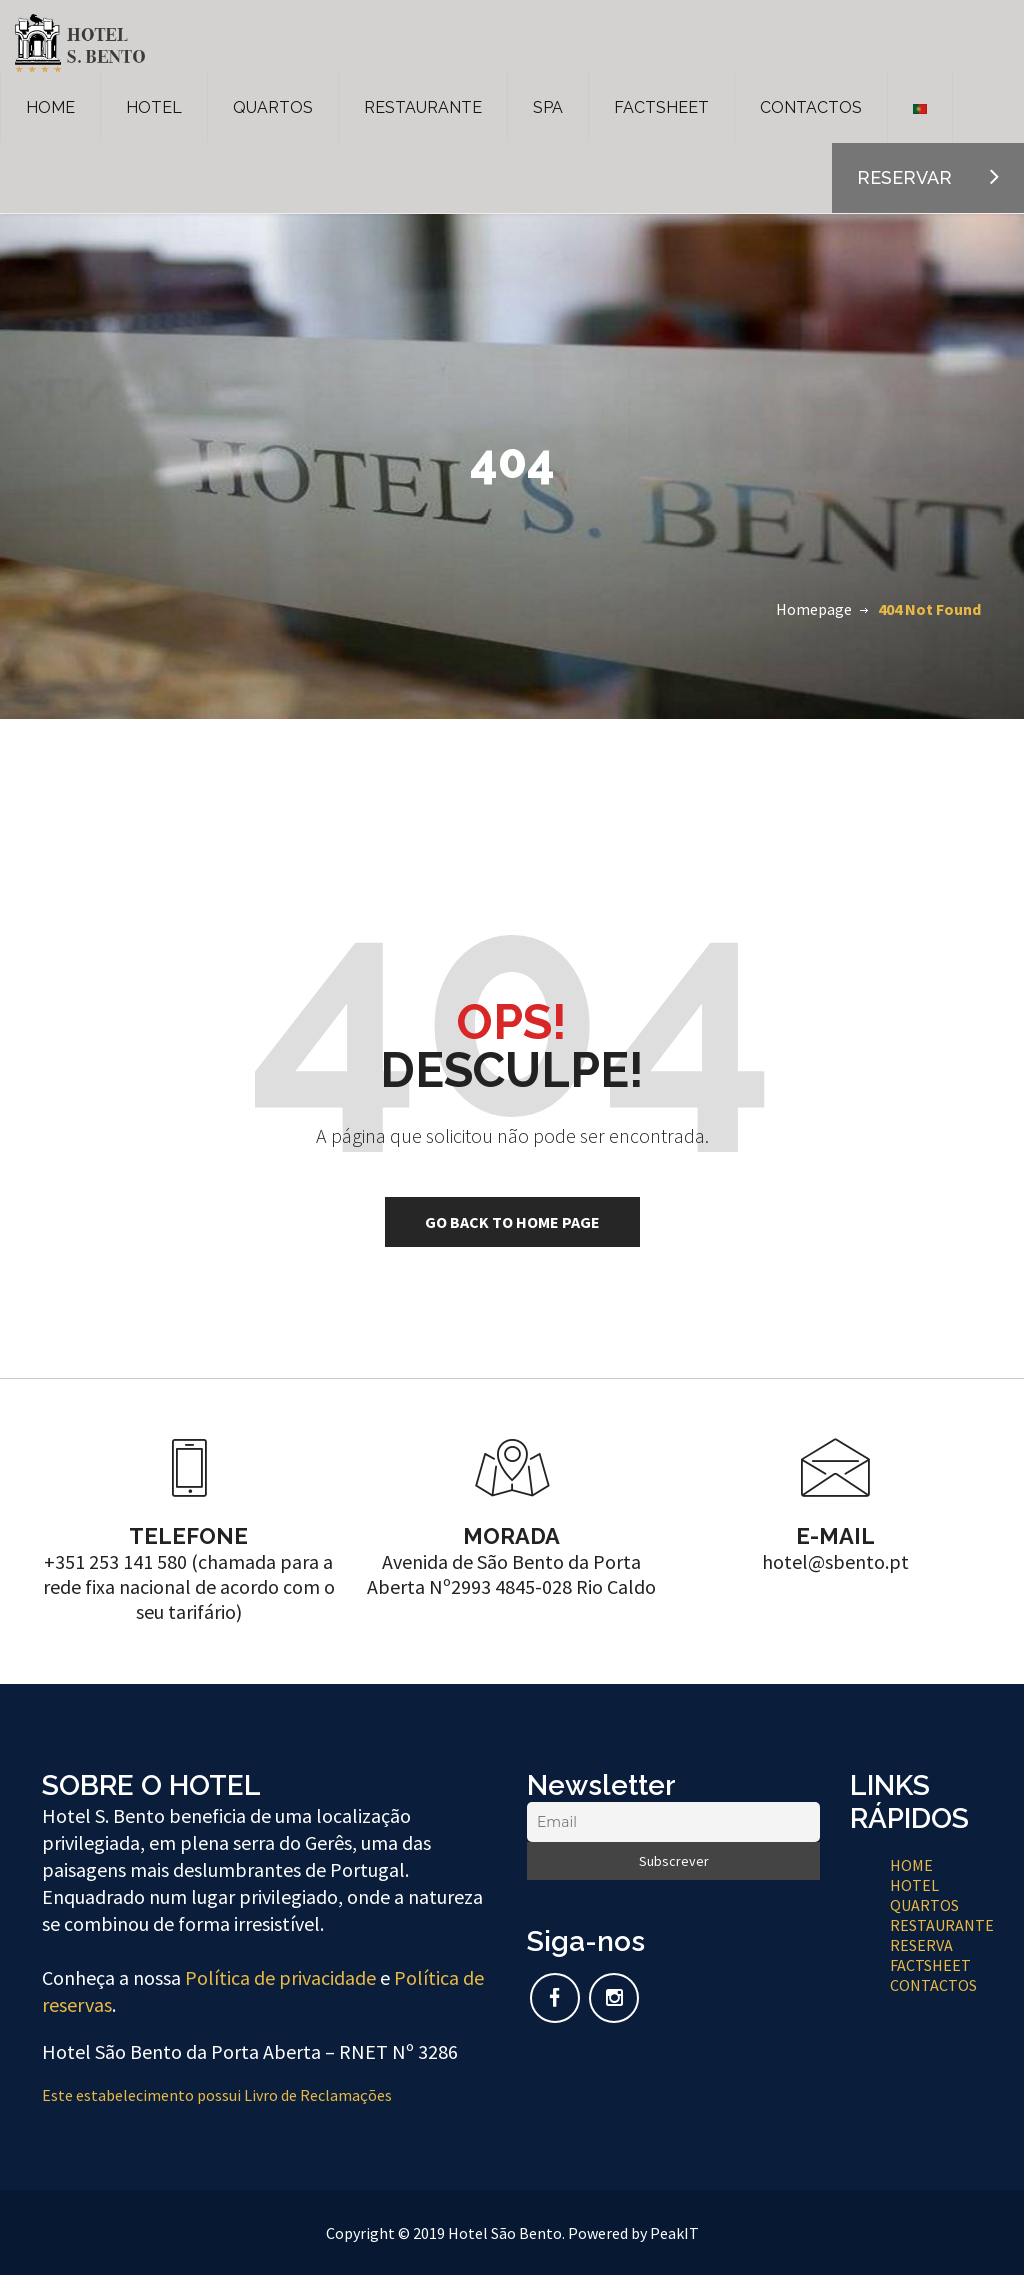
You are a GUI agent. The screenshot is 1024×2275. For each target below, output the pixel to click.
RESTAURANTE (423, 107)
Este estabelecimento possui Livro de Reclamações (217, 2095)
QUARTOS (273, 107)
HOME (50, 107)
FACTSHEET (661, 107)
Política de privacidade (280, 1977)
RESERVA (921, 1945)
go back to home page (512, 1222)
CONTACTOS (811, 107)
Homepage (814, 609)
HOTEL (154, 107)
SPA (548, 107)
